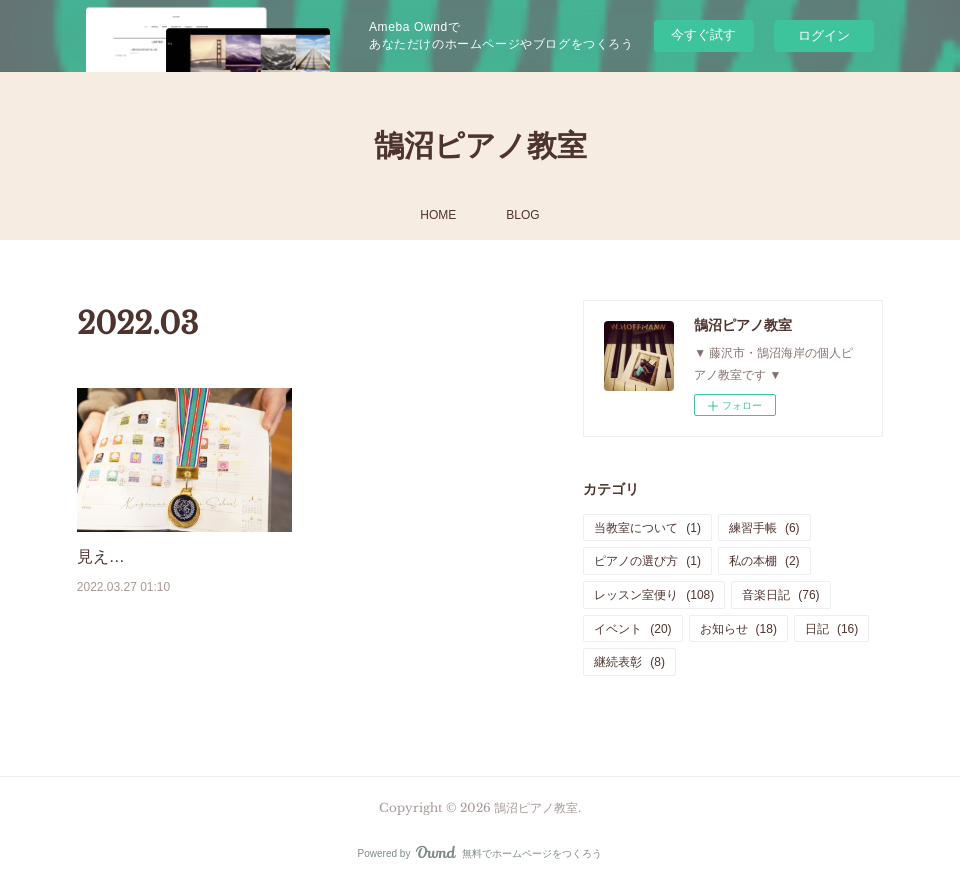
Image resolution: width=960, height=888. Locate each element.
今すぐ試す (703, 34)
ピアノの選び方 (647, 561)
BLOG (522, 215)
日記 (831, 629)
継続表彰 (629, 662)
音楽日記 (780, 595)
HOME (438, 215)
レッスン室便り (654, 595)
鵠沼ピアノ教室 (480, 145)
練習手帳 (764, 528)
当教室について (647, 528)
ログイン (824, 35)
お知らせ (738, 629)
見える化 (109, 556)
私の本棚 (764, 561)
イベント (632, 629)
